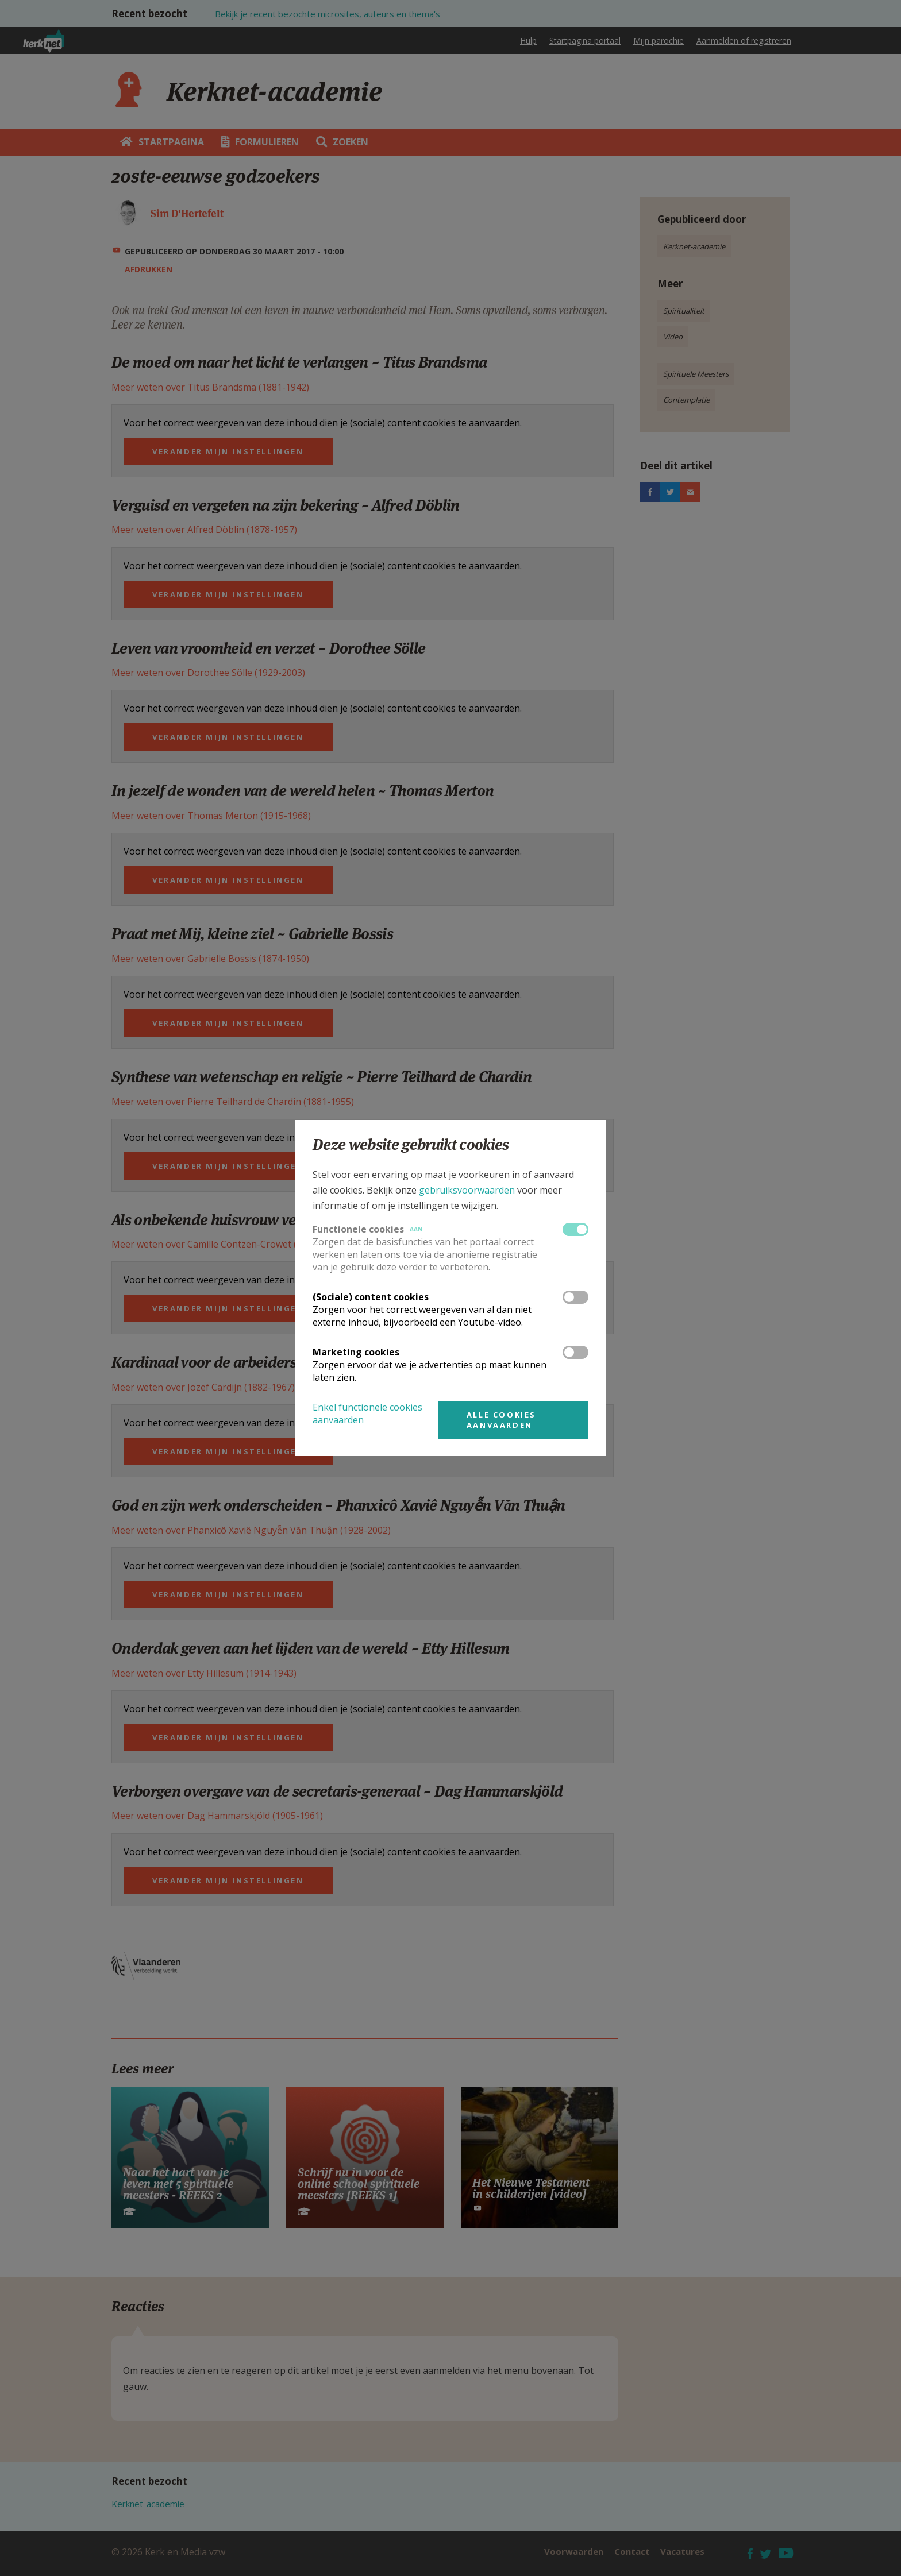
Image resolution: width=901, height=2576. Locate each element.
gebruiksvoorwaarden (467, 1190)
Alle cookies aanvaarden (501, 1419)
